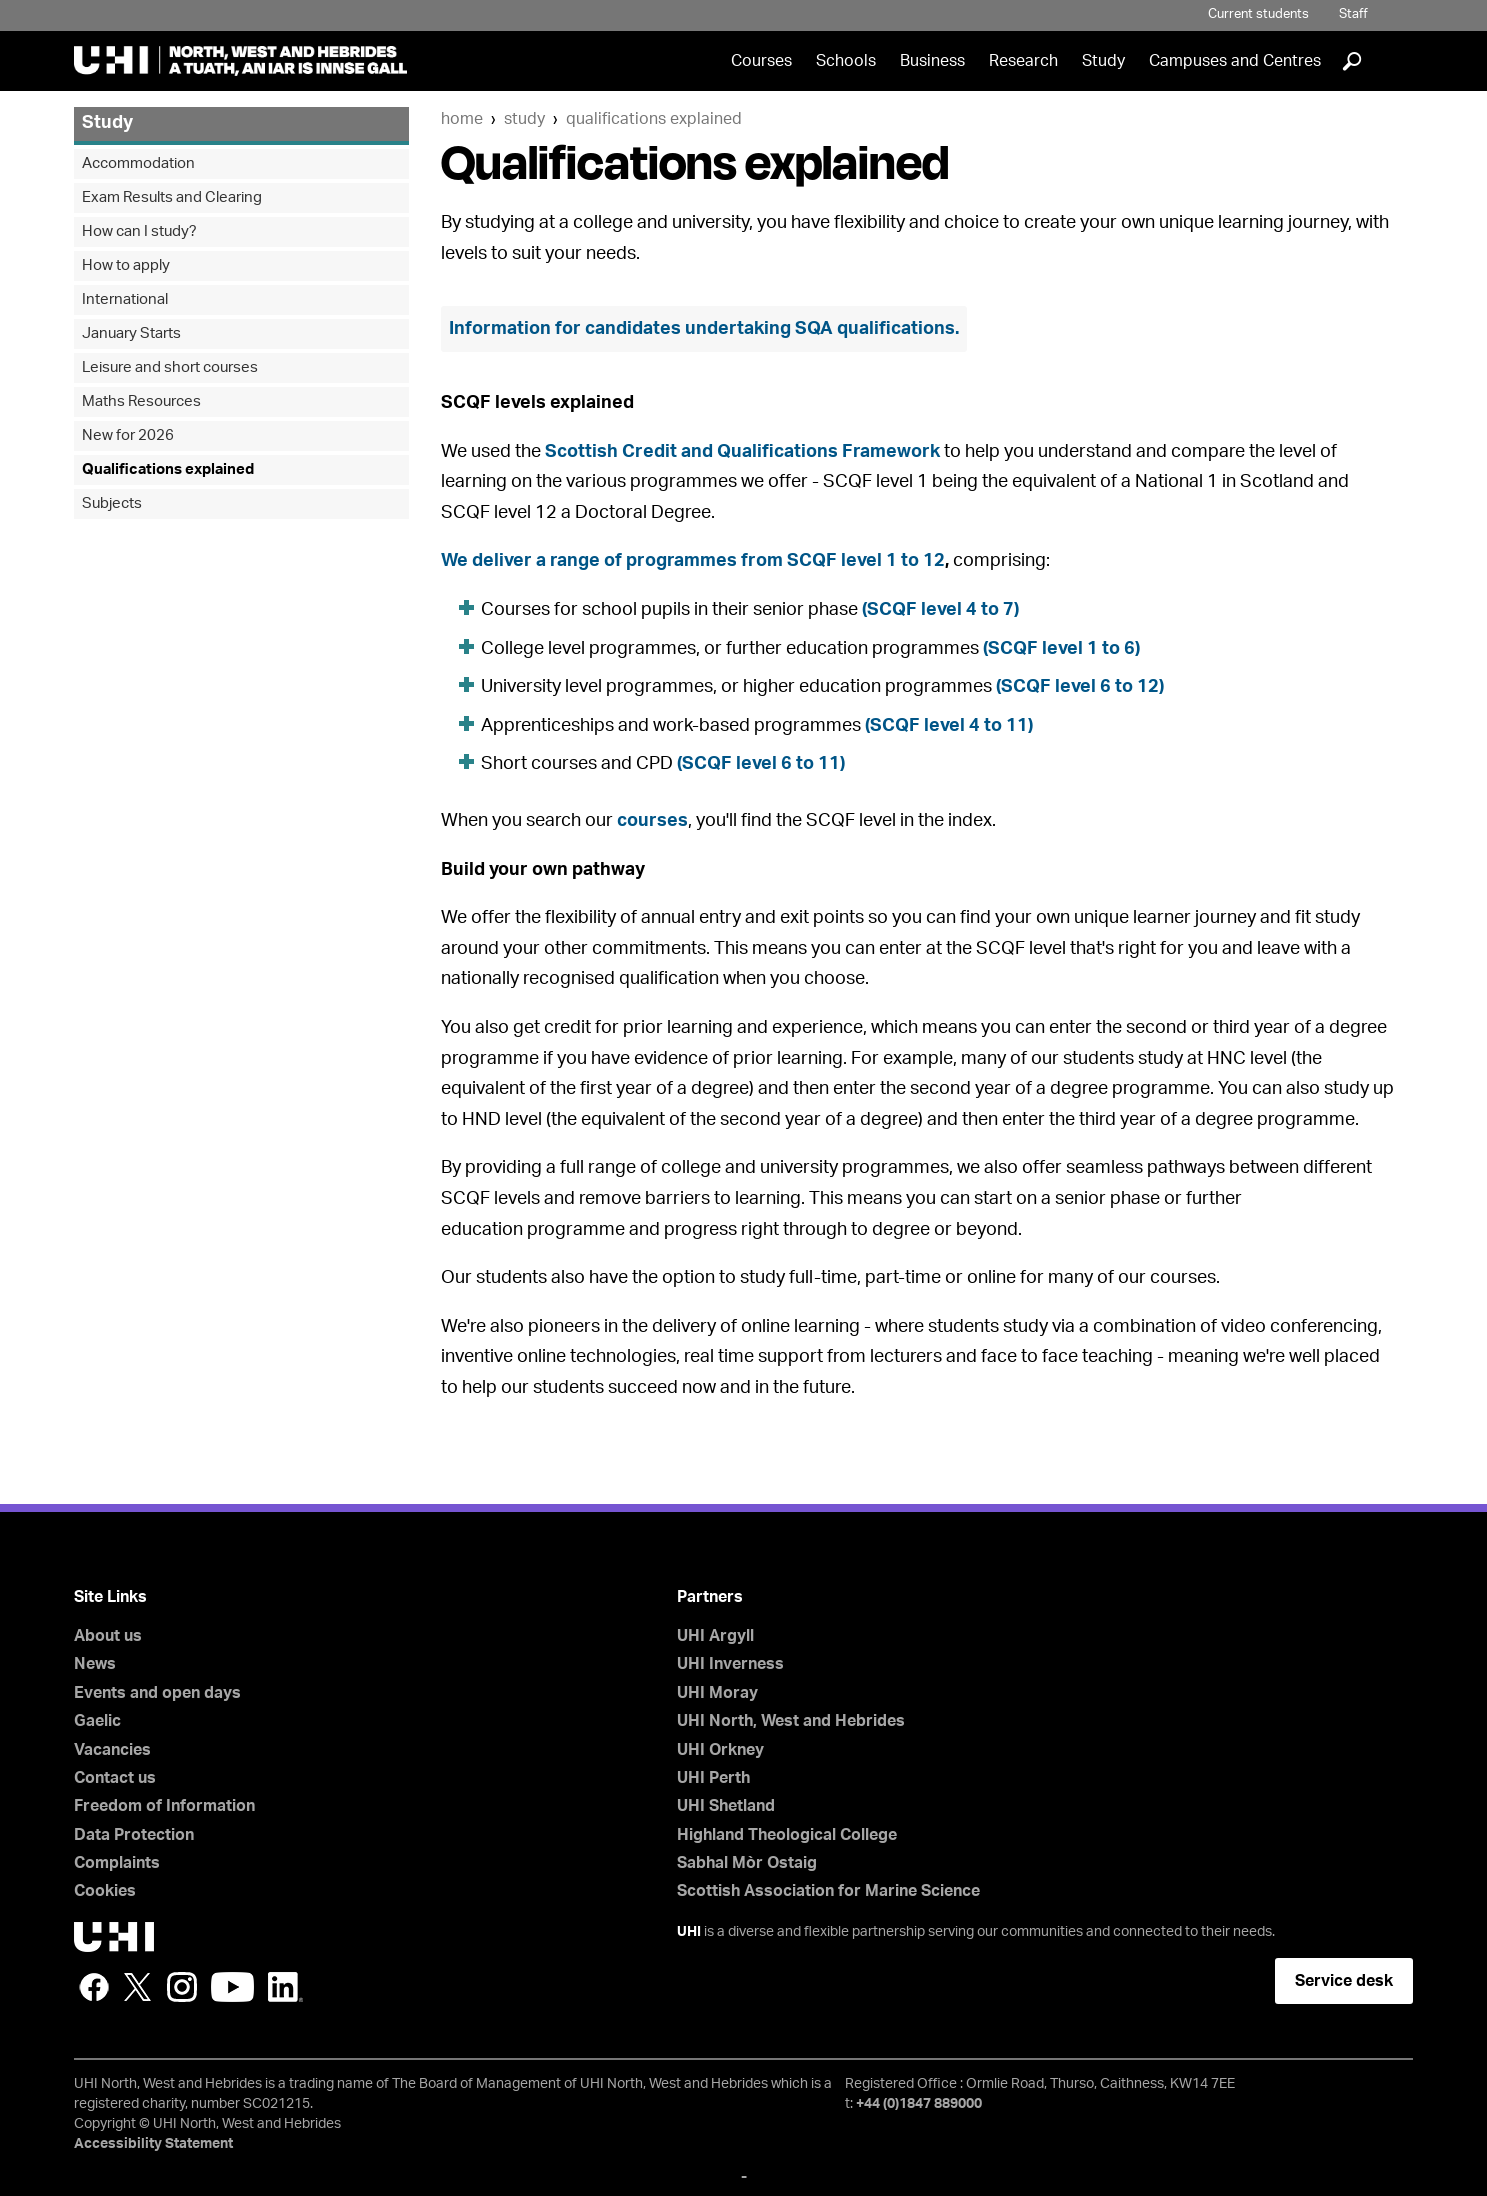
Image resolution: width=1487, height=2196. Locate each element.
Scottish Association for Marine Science (828, 1891)
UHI (689, 1932)
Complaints (117, 1863)
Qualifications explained (654, 119)
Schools (846, 61)
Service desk (1344, 1981)
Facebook (94, 1987)
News (95, 1664)
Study (1103, 61)
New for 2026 (128, 435)
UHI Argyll (715, 1636)
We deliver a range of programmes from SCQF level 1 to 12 (693, 561)
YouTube (232, 1987)
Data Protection (134, 1835)
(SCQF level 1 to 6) (1061, 649)
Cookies (105, 1891)
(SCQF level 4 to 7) (940, 610)
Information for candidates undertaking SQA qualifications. (704, 329)
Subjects (112, 503)
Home (462, 119)
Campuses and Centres (1235, 61)
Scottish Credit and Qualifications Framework (742, 452)
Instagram (182, 1987)
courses (652, 821)
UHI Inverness (730, 1664)
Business (932, 61)
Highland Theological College (787, 1835)
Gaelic (97, 1721)
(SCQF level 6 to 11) (761, 764)
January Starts (131, 333)
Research (1023, 61)
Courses (761, 61)
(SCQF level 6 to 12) (1080, 687)
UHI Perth (713, 1778)
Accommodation (138, 163)
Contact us (115, 1778)
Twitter (138, 1987)
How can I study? (139, 231)
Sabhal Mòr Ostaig (747, 1863)
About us (108, 1636)
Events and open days (157, 1693)
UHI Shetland (726, 1806)
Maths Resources (141, 401)
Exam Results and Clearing (172, 197)
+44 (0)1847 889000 (919, 2104)
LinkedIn (285, 1987)
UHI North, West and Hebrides (791, 1721)
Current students (1258, 14)
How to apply (126, 265)
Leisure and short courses (170, 367)
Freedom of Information (164, 1806)
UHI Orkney (720, 1750)
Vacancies (112, 1750)
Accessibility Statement (153, 2144)
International (125, 299)
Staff (1353, 14)
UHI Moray (717, 1693)
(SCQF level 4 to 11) (949, 726)
